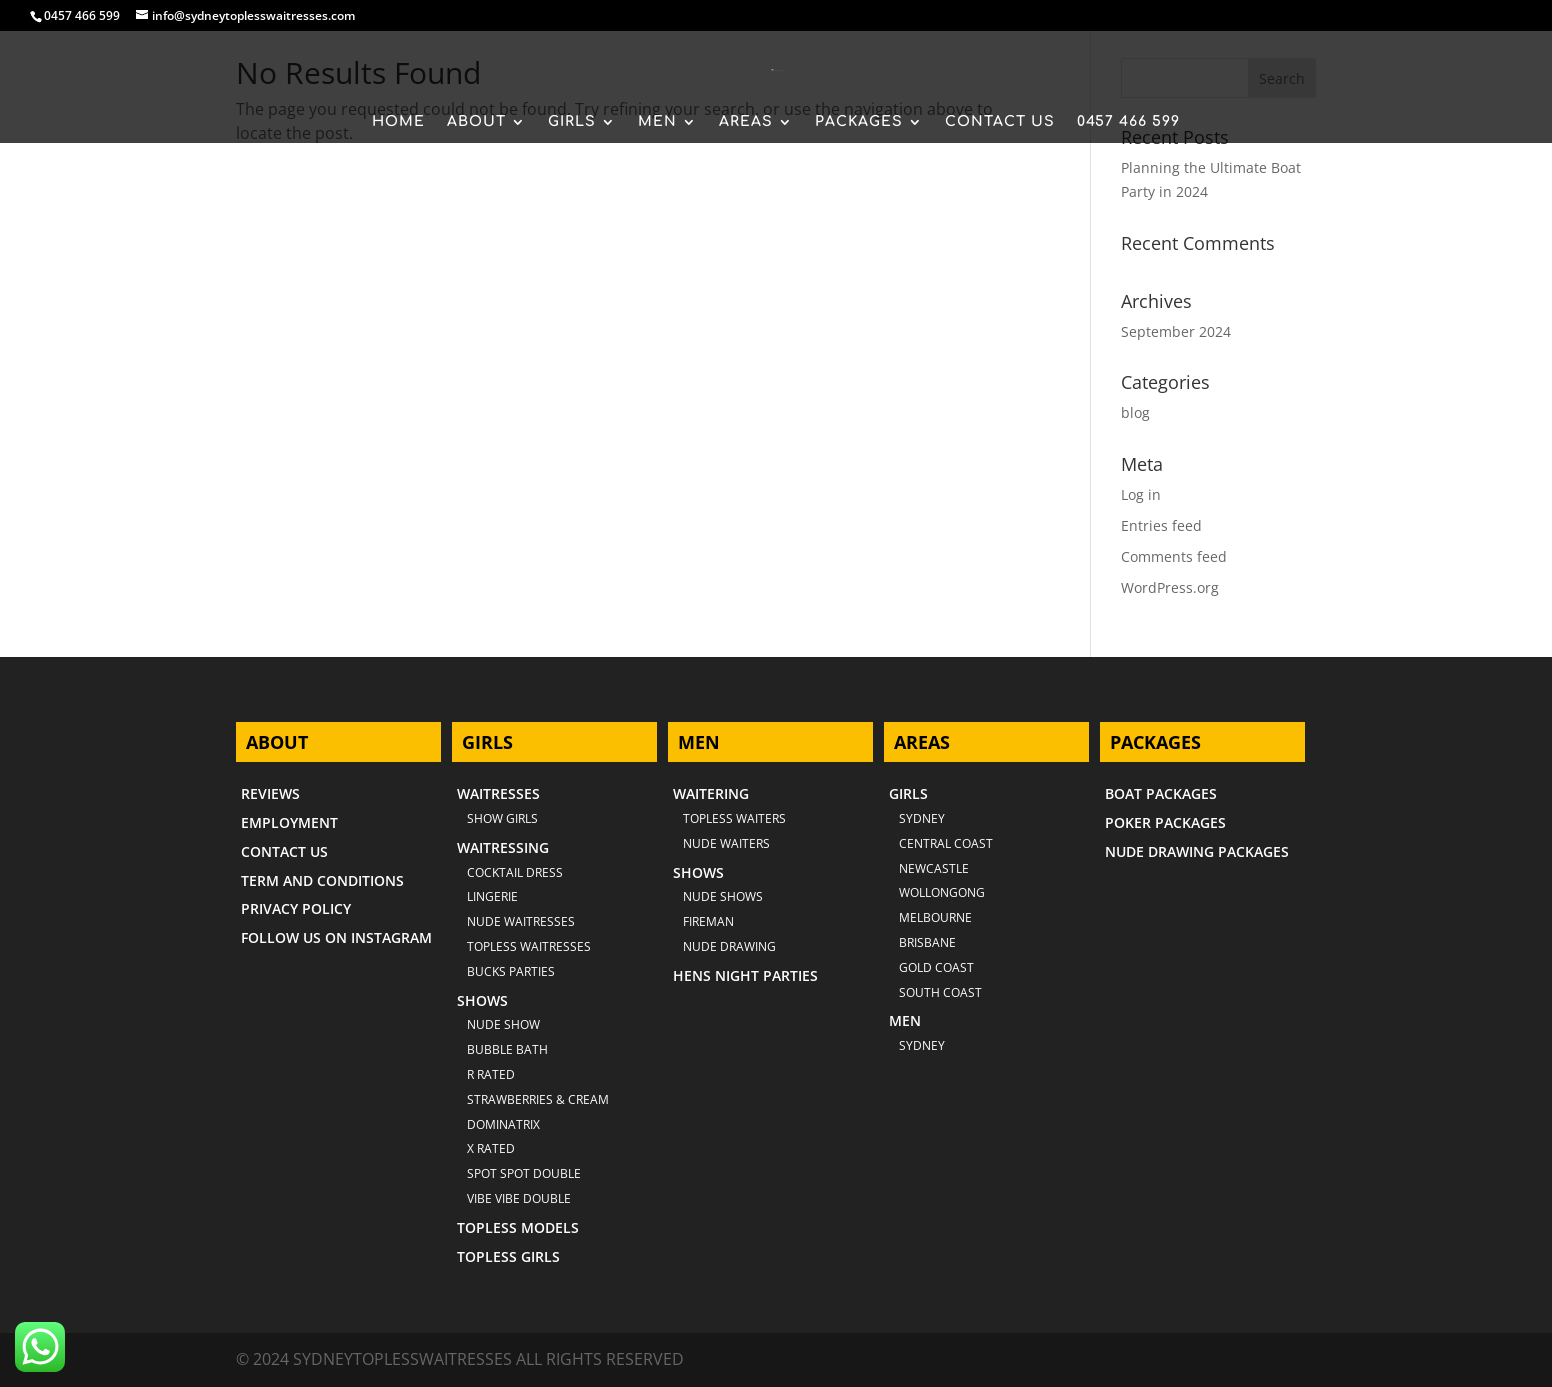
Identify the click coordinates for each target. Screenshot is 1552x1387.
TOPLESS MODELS (518, 1227)
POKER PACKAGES (1165, 822)
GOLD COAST (936, 967)
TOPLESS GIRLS (508, 1256)
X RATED (491, 1148)
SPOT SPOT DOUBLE (524, 1173)
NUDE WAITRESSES (521, 921)
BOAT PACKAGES (1161, 793)
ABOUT (476, 122)
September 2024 (1176, 331)
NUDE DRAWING (729, 946)
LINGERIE (492, 896)
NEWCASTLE (934, 868)
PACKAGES (859, 122)
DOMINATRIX (503, 1124)
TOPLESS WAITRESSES (529, 946)
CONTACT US (1000, 122)
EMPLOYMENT (289, 822)
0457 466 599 (82, 15)
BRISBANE (927, 942)
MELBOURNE (935, 917)
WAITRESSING (503, 847)
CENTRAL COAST (946, 843)
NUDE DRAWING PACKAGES (1197, 851)
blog (1135, 412)
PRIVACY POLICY (296, 908)
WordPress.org (1170, 587)
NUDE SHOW (503, 1024)
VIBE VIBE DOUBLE (519, 1198)
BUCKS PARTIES (511, 971)
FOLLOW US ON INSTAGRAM (336, 937)
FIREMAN (708, 921)
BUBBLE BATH (507, 1049)
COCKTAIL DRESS (515, 872)
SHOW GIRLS (502, 818)
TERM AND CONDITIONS (322, 880)
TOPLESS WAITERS (734, 818)
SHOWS (482, 1000)
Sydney (922, 818)
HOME (398, 122)
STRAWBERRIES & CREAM (538, 1099)
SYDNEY (922, 1045)
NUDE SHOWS (723, 896)
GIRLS (572, 122)
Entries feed (1161, 525)
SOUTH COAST (940, 992)
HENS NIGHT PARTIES (745, 975)
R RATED (491, 1074)
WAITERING (711, 793)
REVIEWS (270, 793)
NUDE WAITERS (726, 843)
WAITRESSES (498, 793)
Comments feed (1174, 556)
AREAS (746, 122)
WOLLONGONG (942, 892)
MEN (657, 122)
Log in (1141, 494)
